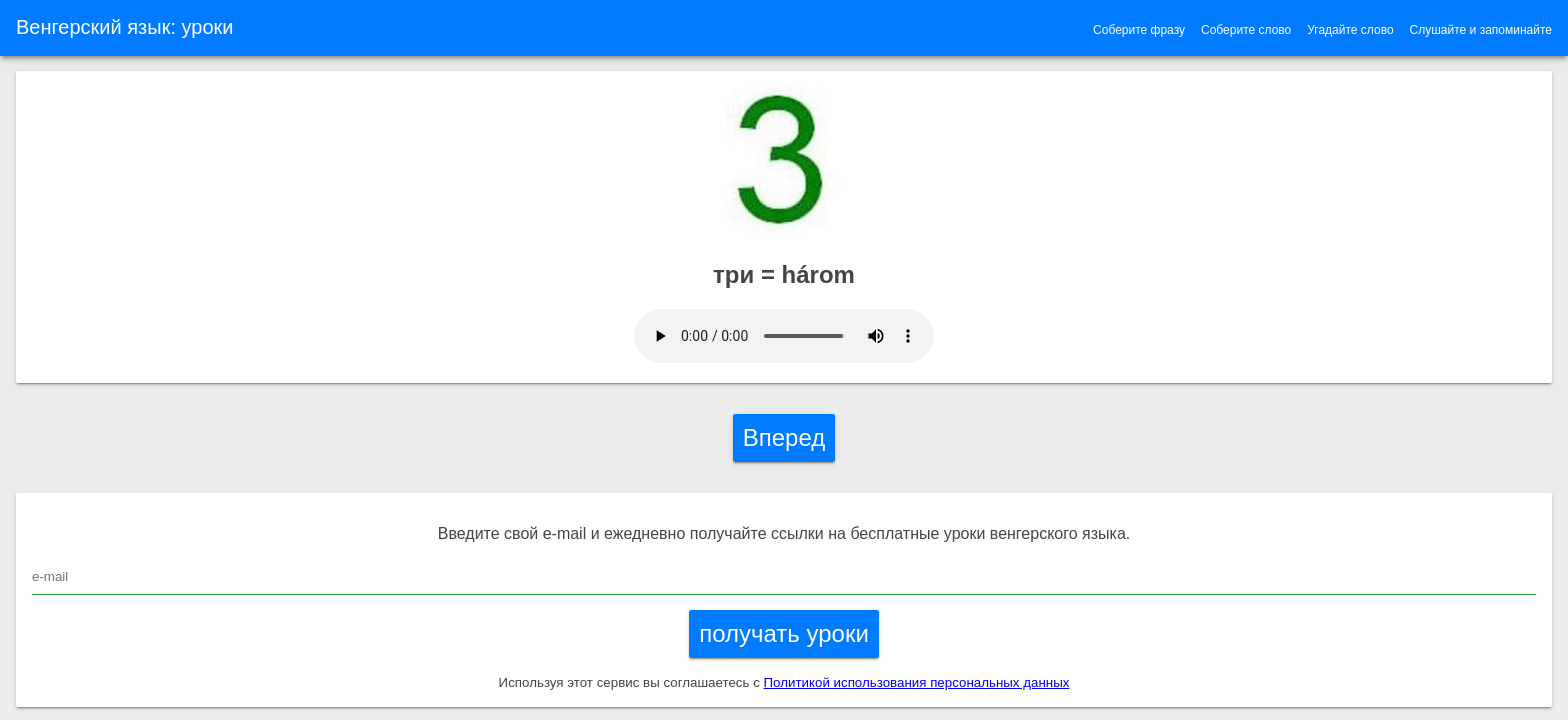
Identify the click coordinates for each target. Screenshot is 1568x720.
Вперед (784, 437)
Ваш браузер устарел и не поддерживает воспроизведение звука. (784, 336)
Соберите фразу (1139, 30)
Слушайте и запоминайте (1481, 30)
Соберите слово (1246, 30)
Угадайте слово (1350, 30)
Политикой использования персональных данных (917, 682)
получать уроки (784, 633)
